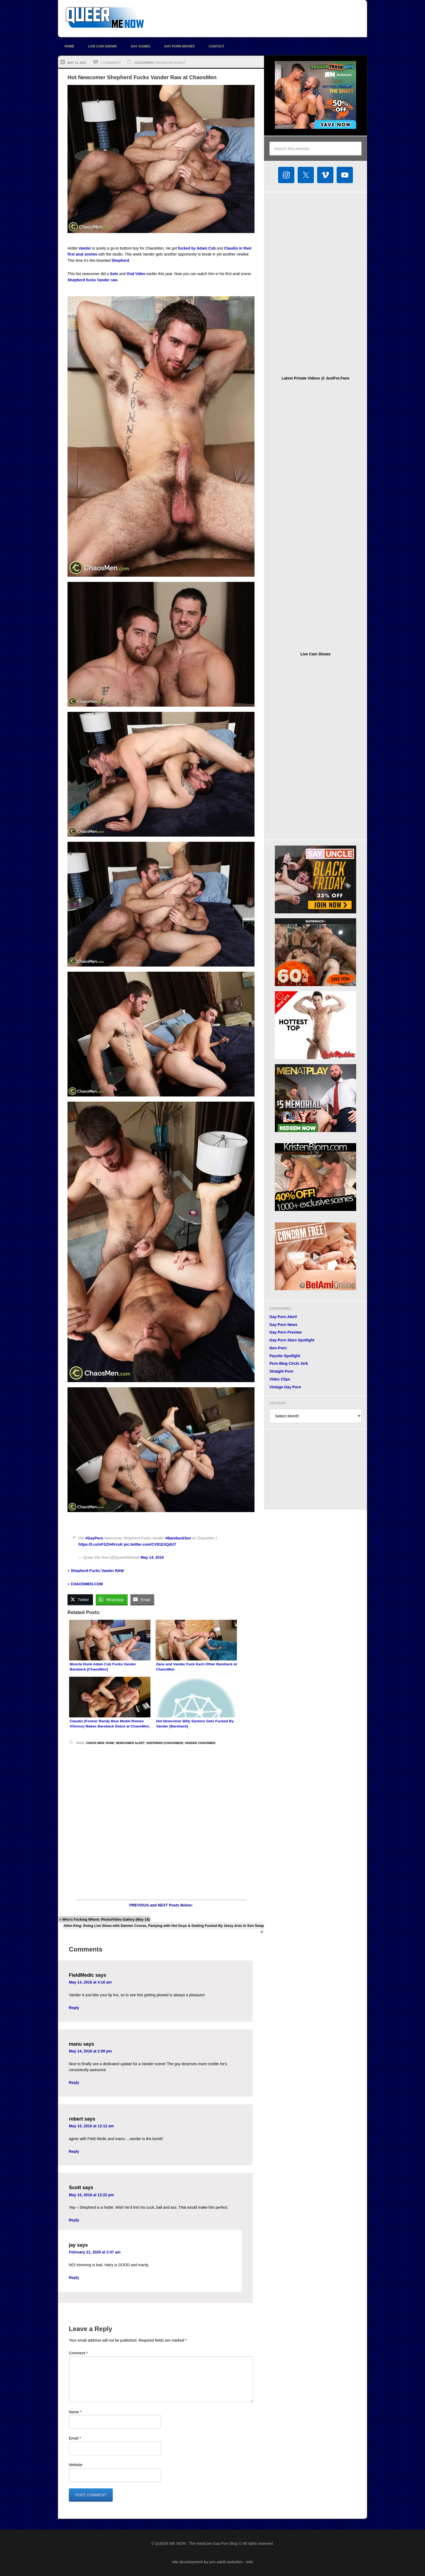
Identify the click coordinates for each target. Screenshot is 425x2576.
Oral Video (136, 274)
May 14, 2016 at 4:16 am (90, 1982)
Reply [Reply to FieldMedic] (74, 2008)
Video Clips (279, 1379)
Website (75, 2465)
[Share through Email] (142, 1599)
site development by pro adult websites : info (212, 2562)
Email (75, 2438)
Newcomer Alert (130, 1743)
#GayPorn (94, 1538)
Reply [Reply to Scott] (74, 2220)
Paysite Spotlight (170, 62)
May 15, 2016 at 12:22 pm (91, 2195)
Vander (84, 248)
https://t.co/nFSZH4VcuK (100, 1544)
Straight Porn (281, 1371)
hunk (110, 1743)
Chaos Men (95, 1743)
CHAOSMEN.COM (87, 1584)
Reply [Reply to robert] (74, 2151)
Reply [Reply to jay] (74, 2277)
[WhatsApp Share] (112, 1599)
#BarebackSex (178, 1538)
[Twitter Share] (80, 1599)
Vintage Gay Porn (285, 1387)
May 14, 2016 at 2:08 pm (90, 2051)
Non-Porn (278, 1348)
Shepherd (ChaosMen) (164, 1743)
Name (75, 2412)
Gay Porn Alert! (283, 1317)
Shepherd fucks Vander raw (92, 280)
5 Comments (110, 62)
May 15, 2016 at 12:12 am (91, 2126)
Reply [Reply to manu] (74, 2082)
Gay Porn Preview (285, 1332)
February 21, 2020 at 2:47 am (95, 2252)
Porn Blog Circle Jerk (288, 1363)
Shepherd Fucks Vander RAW (97, 1570)
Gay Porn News (283, 1324)
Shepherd (120, 260)
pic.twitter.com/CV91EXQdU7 (150, 1544)
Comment (78, 2353)
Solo (114, 274)
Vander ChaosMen (200, 1743)
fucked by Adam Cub (197, 248)
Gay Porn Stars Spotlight (291, 1340)
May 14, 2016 (152, 1557)
